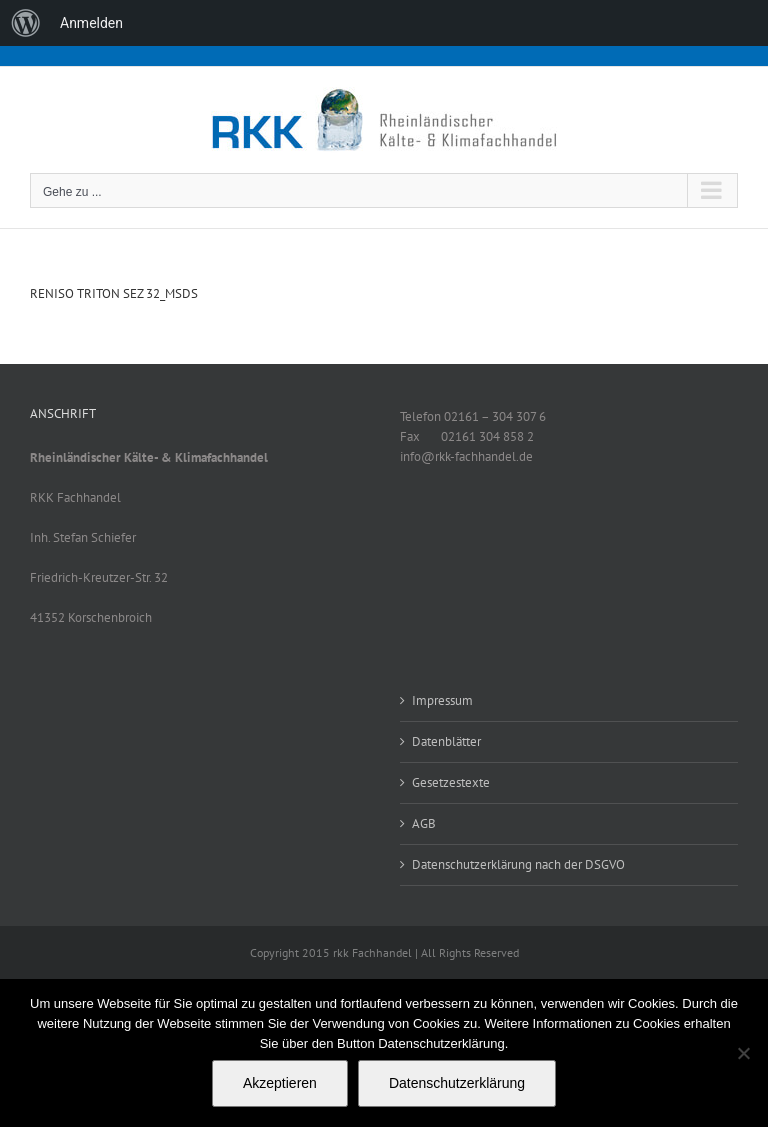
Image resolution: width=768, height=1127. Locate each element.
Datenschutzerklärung (457, 1083)
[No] (743, 1053)
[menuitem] (26, 23)
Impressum (442, 700)
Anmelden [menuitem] (91, 23)
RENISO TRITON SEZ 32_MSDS (114, 293)
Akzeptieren (280, 1083)
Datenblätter (446, 741)
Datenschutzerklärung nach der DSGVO (518, 864)
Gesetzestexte (451, 782)
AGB (424, 823)
